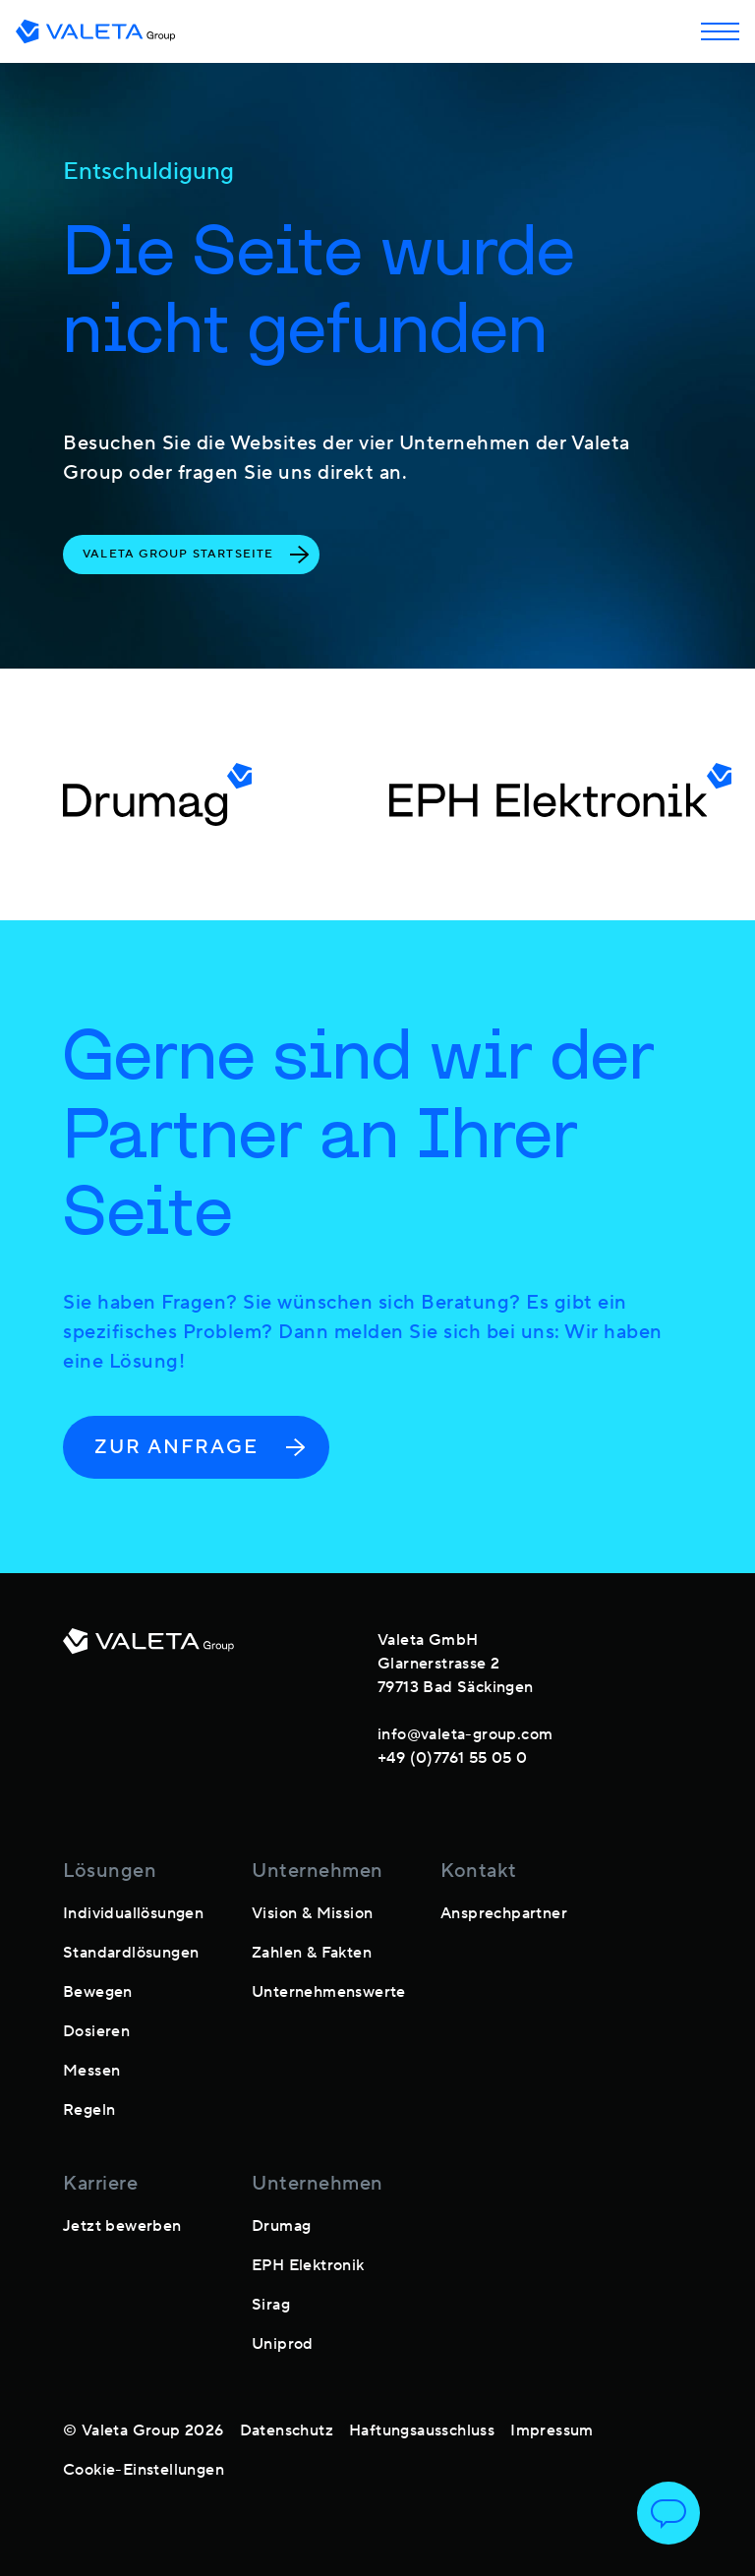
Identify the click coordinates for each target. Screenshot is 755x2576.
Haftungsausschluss (421, 2430)
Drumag (281, 2226)
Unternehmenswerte (329, 1992)
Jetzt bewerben (122, 2226)
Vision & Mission (312, 1913)
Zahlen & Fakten (312, 1952)
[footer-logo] (148, 1695)
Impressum (552, 2430)
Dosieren (96, 2031)
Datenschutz (286, 2430)
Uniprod (283, 2344)
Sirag (271, 2304)
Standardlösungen (131, 1952)
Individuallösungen (133, 1913)
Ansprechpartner (503, 1913)
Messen (91, 2070)
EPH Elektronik (308, 2265)
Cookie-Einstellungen (143, 2470)
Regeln (89, 2110)
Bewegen (98, 1992)
